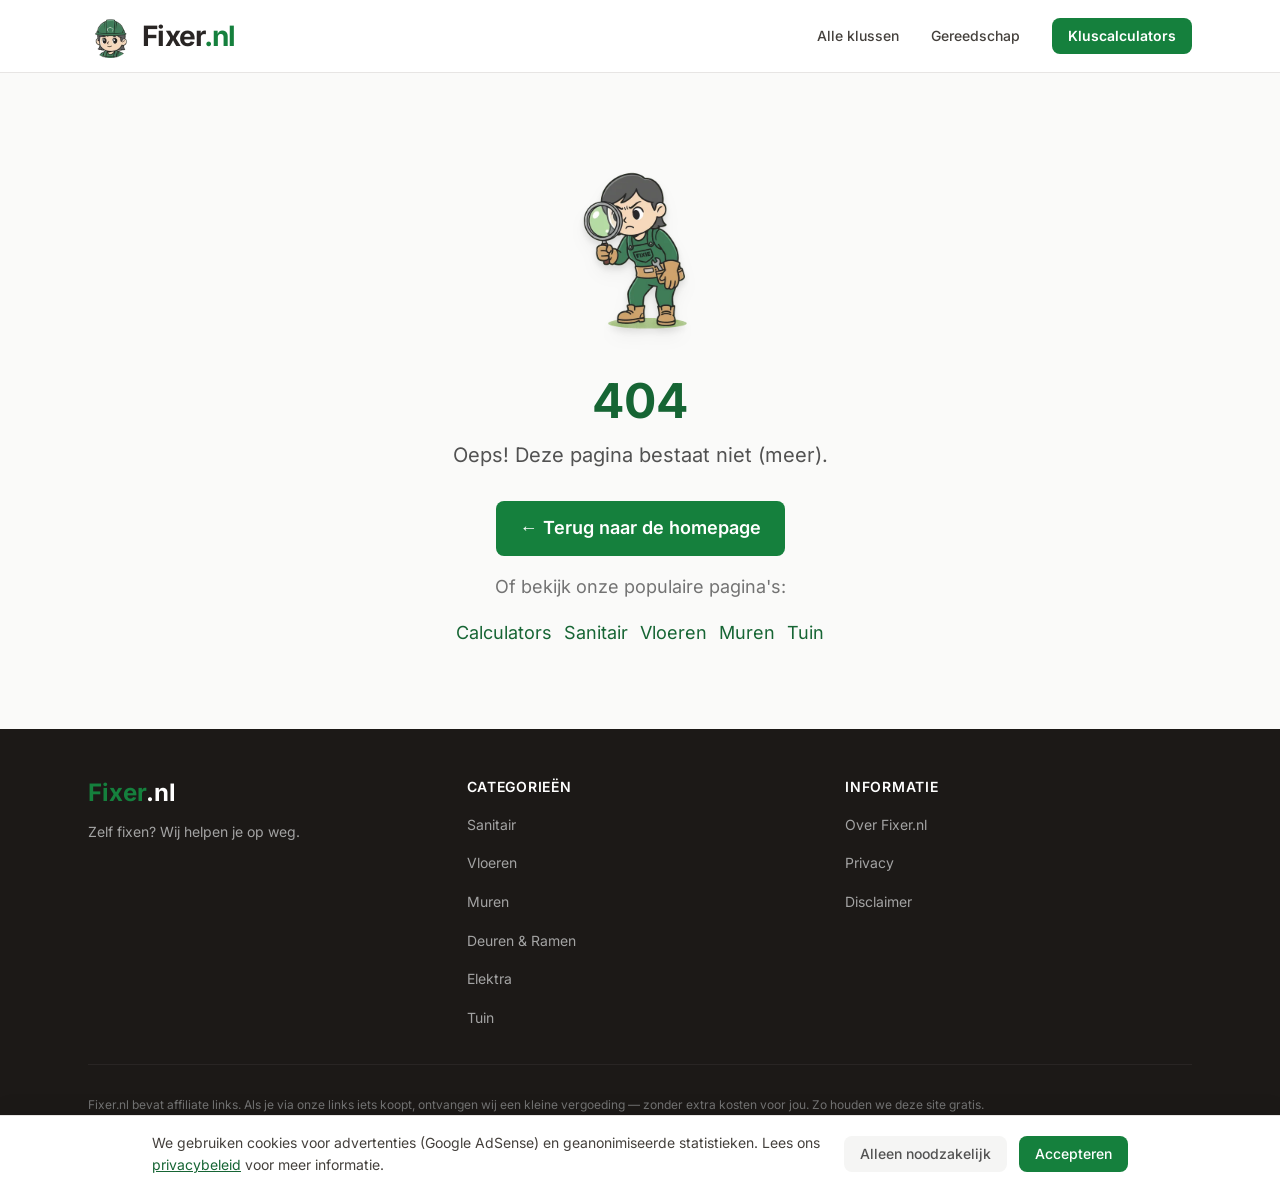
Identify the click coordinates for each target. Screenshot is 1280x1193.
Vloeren (673, 632)
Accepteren (1073, 1153)
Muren (747, 632)
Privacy (869, 862)
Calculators (504, 632)
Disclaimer (878, 901)
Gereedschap (975, 35)
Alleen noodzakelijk (925, 1153)
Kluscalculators (1122, 35)
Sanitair (596, 632)
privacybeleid (196, 1164)
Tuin (805, 632)
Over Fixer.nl (886, 824)
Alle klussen (858, 35)
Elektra (489, 978)
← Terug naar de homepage (640, 527)
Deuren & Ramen (521, 940)
